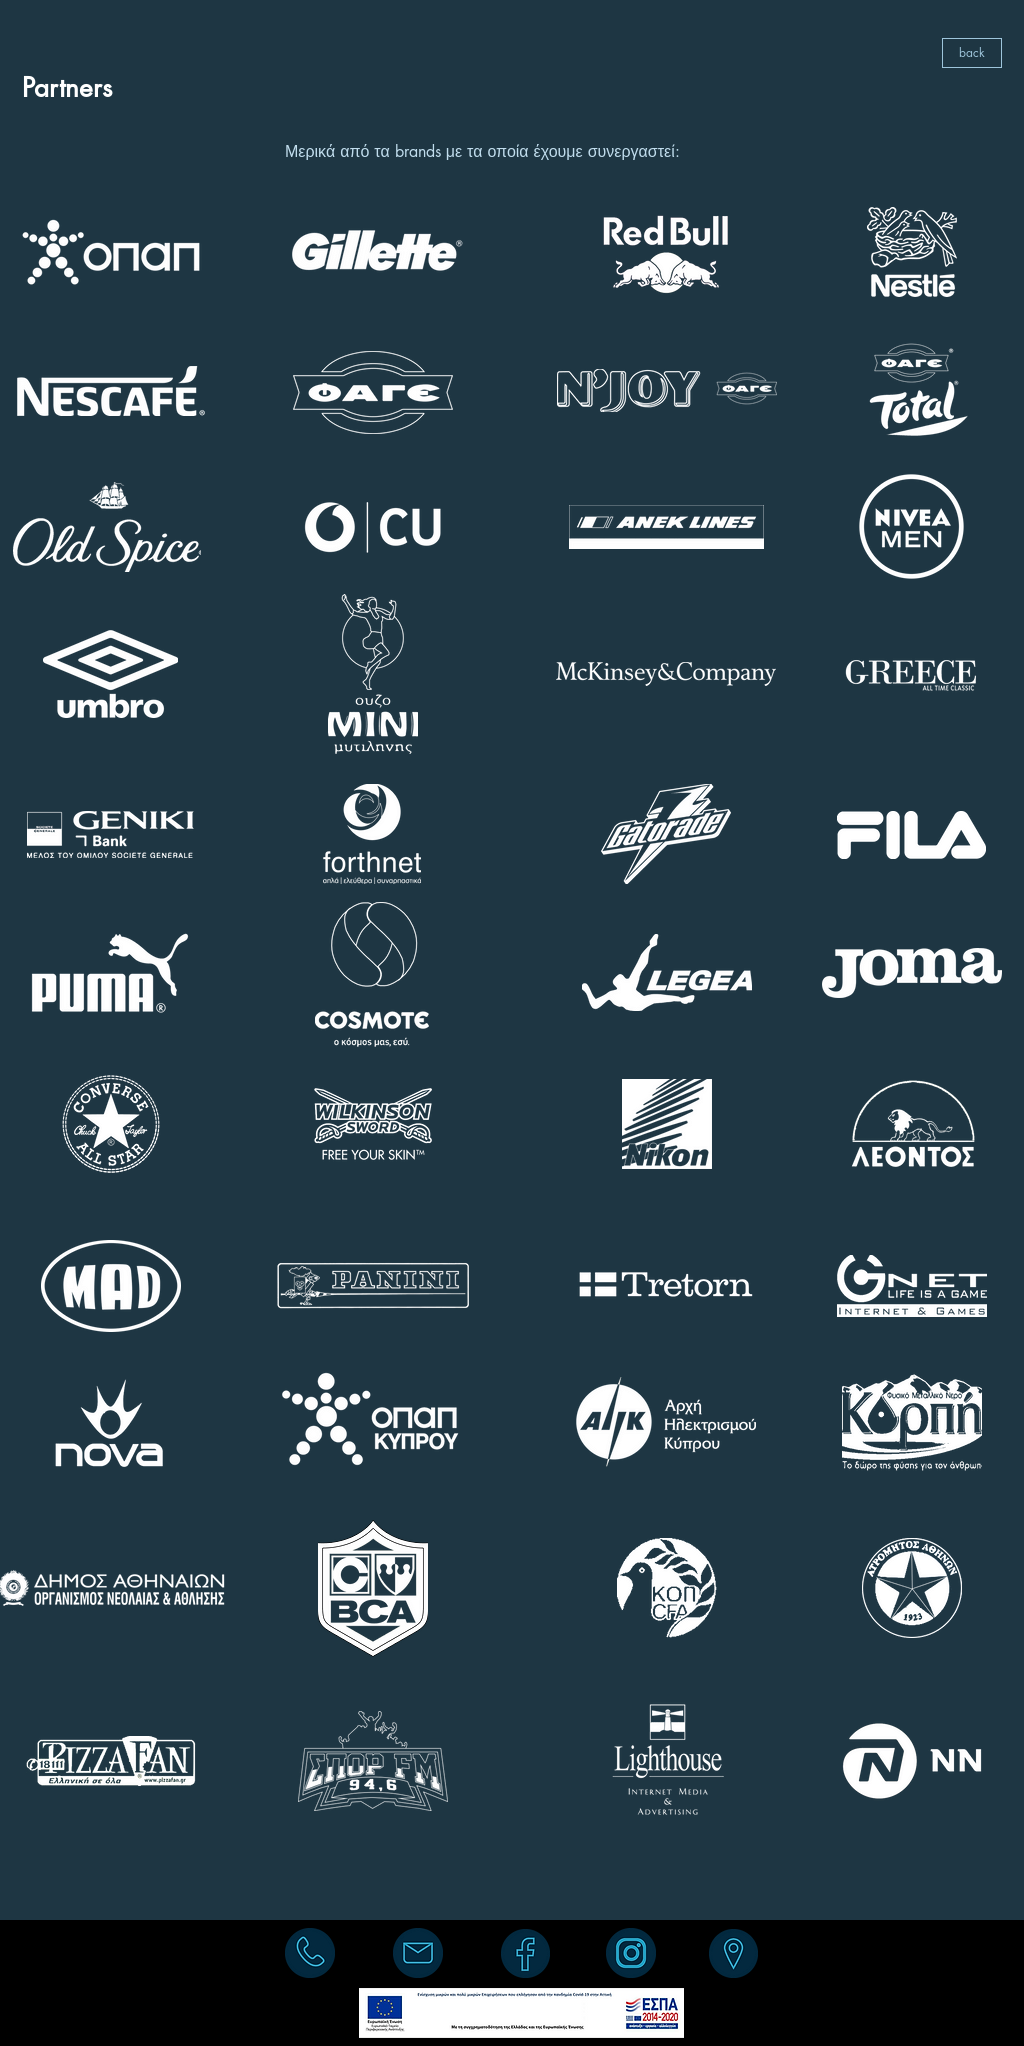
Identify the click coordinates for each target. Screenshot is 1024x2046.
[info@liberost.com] (417, 1953)
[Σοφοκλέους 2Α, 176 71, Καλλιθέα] (733, 1953)
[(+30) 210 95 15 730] (310, 1953)
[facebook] (525, 1953)
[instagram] (631, 1953)
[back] (972, 53)
